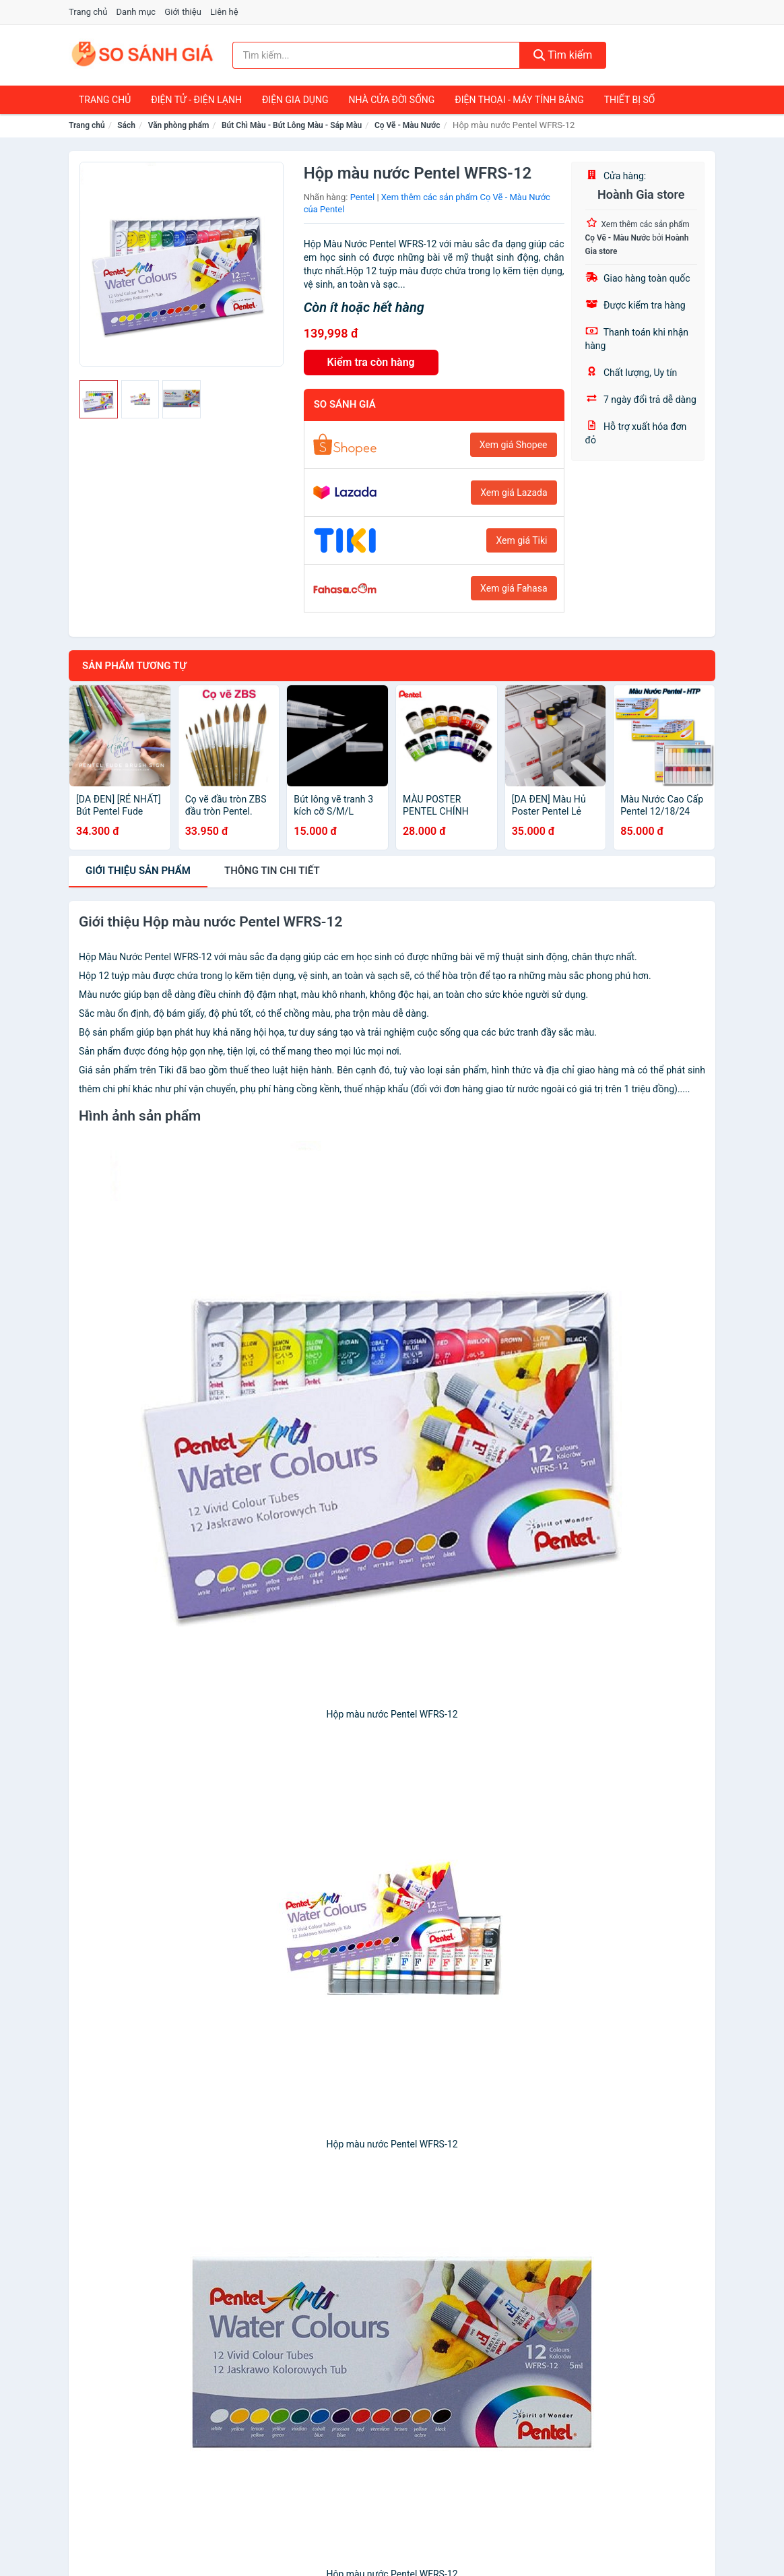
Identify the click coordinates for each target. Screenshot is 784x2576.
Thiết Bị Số (629, 99)
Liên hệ (224, 12)
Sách (126, 125)
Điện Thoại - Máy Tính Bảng (519, 99)
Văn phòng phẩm (178, 125)
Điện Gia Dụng (295, 99)
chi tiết (272, 871)
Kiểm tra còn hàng (371, 362)
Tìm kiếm (563, 55)
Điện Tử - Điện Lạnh (196, 99)
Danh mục (136, 12)
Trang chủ (88, 12)
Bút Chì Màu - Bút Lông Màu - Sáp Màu (292, 125)
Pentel (362, 197)
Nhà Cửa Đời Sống (391, 99)
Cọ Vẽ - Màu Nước (407, 125)
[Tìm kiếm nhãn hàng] (376, 55)
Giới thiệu (182, 12)
